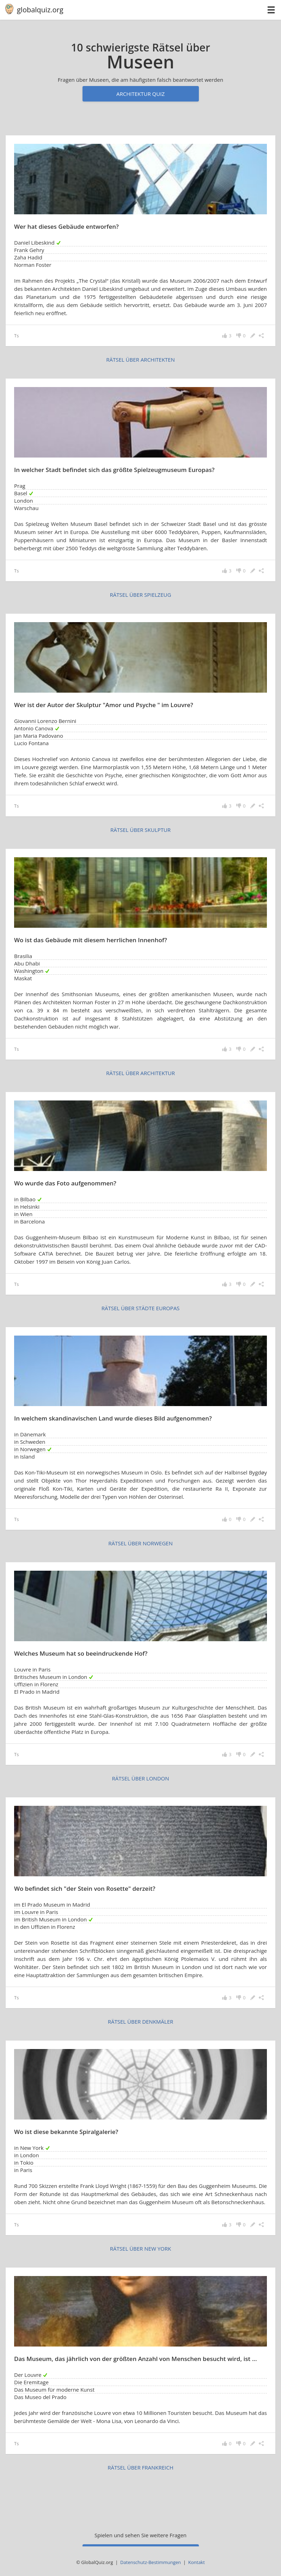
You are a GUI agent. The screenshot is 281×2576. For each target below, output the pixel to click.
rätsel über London (140, 1778)
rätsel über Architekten (140, 359)
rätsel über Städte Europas (141, 1308)
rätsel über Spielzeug (140, 594)
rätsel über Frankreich (140, 2467)
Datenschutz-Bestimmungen (150, 2562)
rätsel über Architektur (140, 1073)
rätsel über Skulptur (140, 829)
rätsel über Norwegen (140, 1543)
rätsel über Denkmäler (140, 2021)
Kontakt (196, 2562)
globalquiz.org (40, 9)
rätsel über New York (140, 2248)
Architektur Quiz (140, 93)
